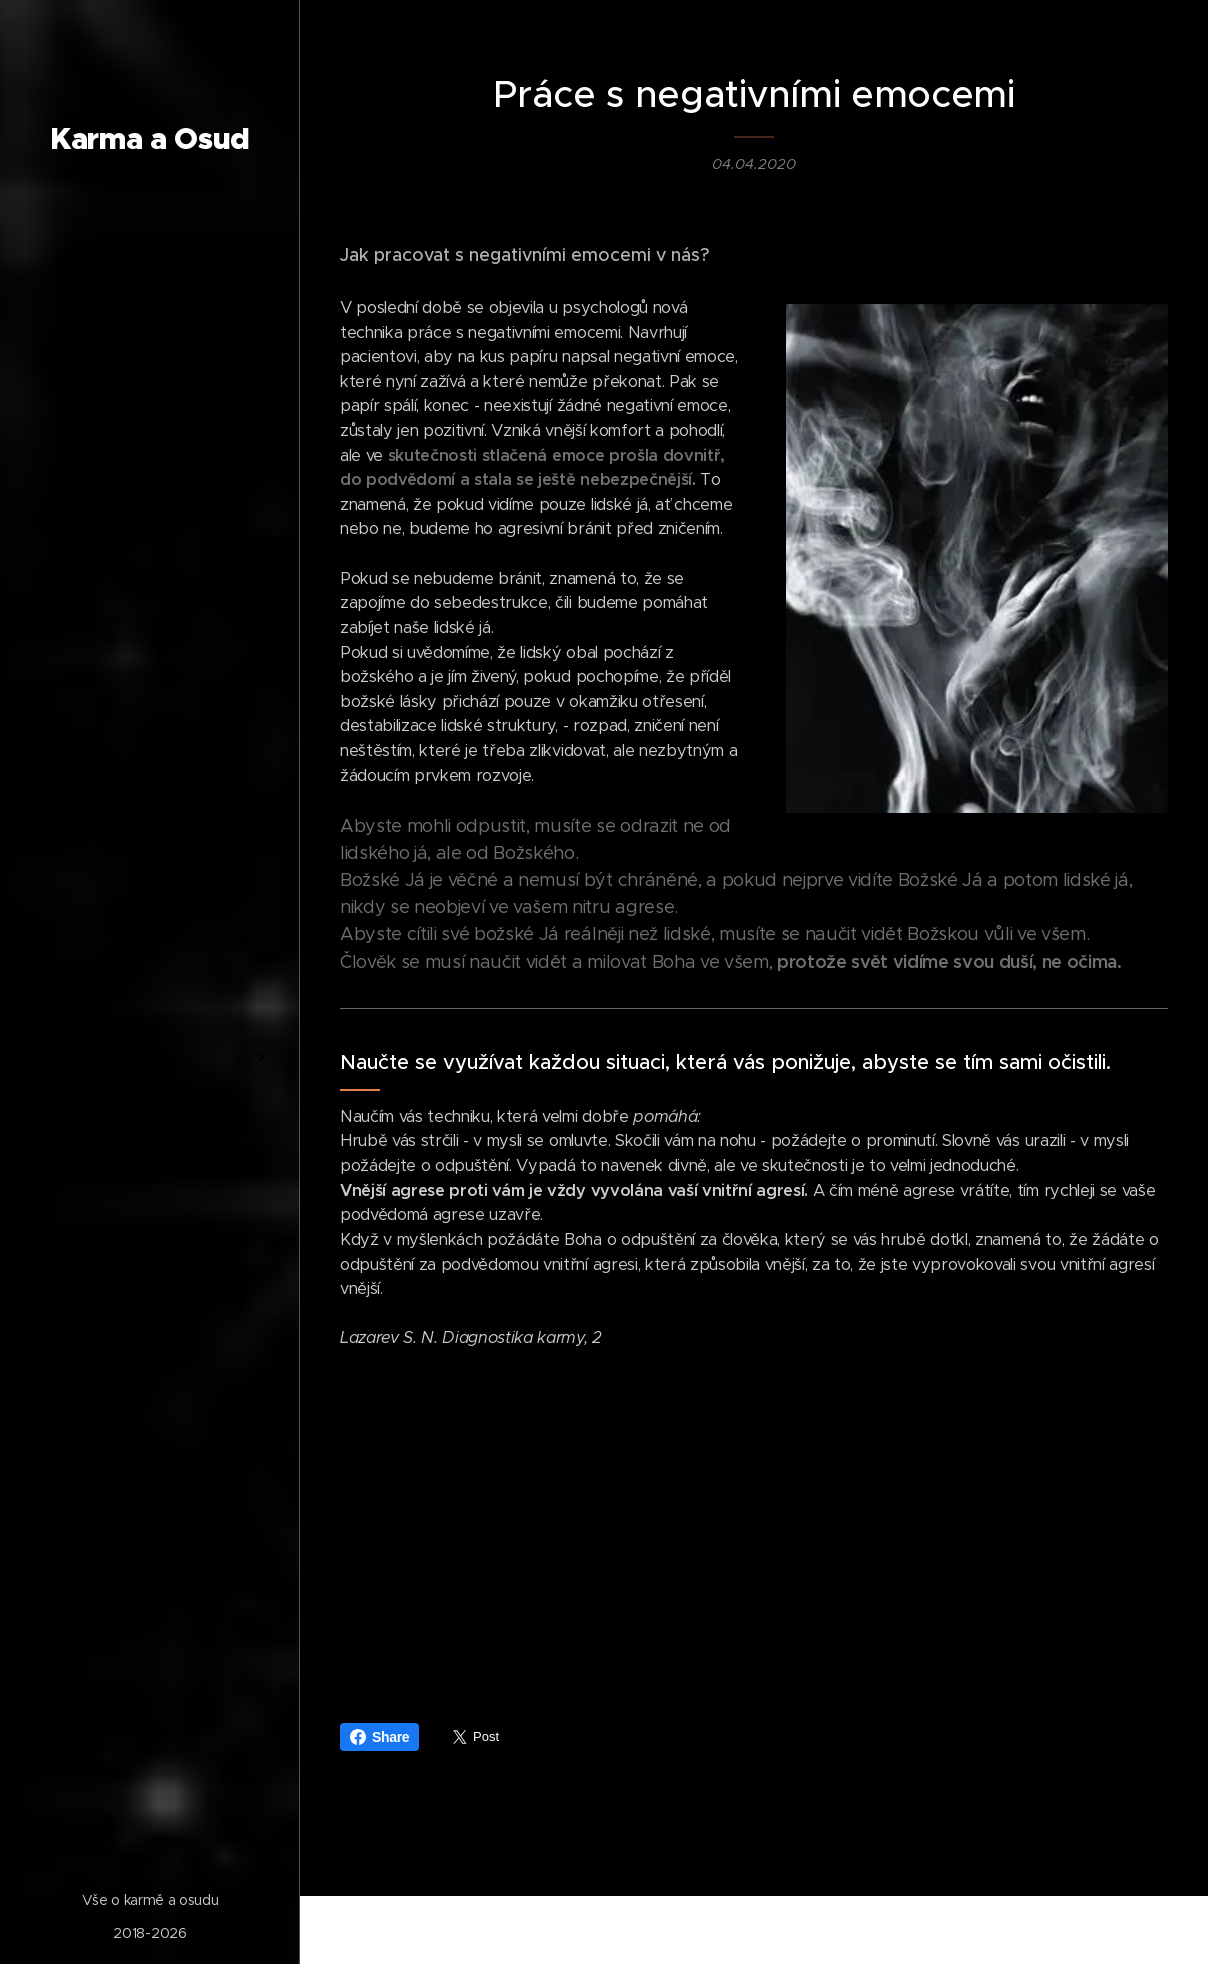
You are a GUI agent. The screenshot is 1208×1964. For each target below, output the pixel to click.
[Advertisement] (754, 1523)
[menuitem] (150, 775)
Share (379, 1737)
